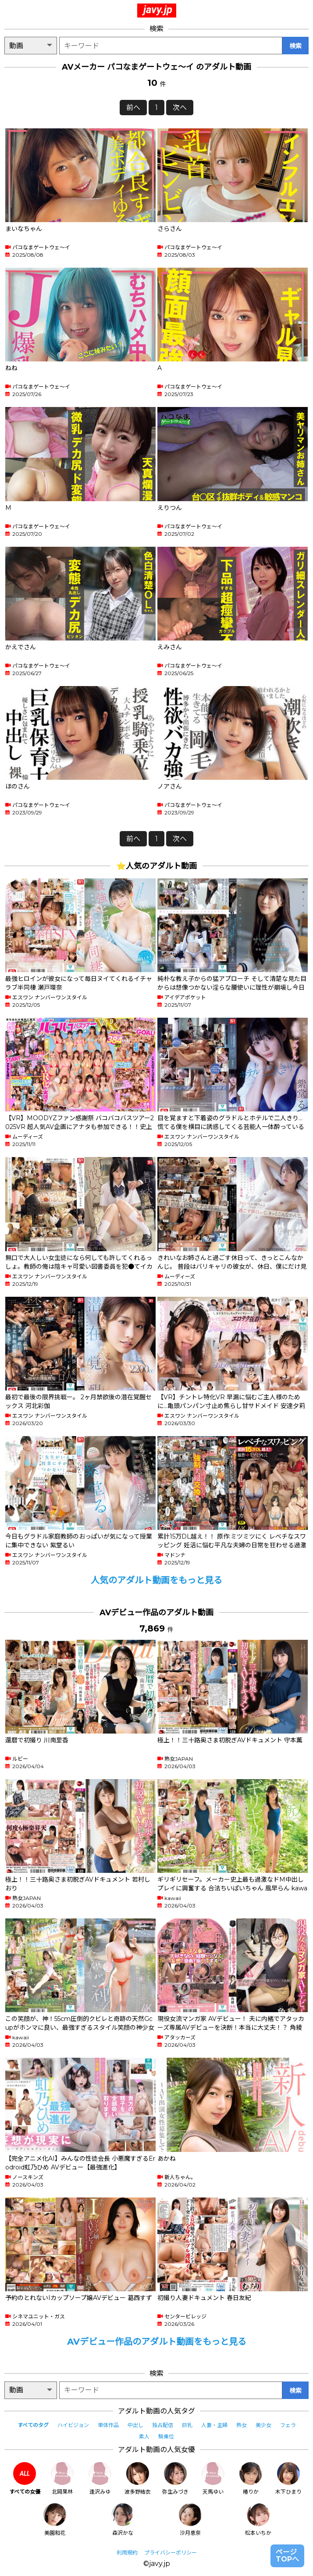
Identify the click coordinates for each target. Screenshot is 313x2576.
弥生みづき (175, 2478)
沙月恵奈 (190, 2519)
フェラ (288, 2425)
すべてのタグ (33, 2425)
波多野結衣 (137, 2478)
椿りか (250, 2478)
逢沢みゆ (100, 2478)
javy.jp (157, 10)
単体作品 (108, 2425)
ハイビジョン (73, 2425)
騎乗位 (166, 2436)
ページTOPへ (287, 2555)
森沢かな (122, 2519)
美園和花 (54, 2519)
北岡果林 (62, 2478)
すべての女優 (24, 2478)
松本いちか (258, 2519)
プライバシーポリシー (170, 2552)
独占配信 (162, 2425)
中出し (135, 2425)
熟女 (241, 2425)
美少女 (263, 2425)
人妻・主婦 (214, 2425)
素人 (144, 2436)
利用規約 (127, 2552)
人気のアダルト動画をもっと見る (156, 1580)
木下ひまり (288, 2478)
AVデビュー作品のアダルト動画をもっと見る (156, 2341)
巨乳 (187, 2425)
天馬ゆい (213, 2478)
